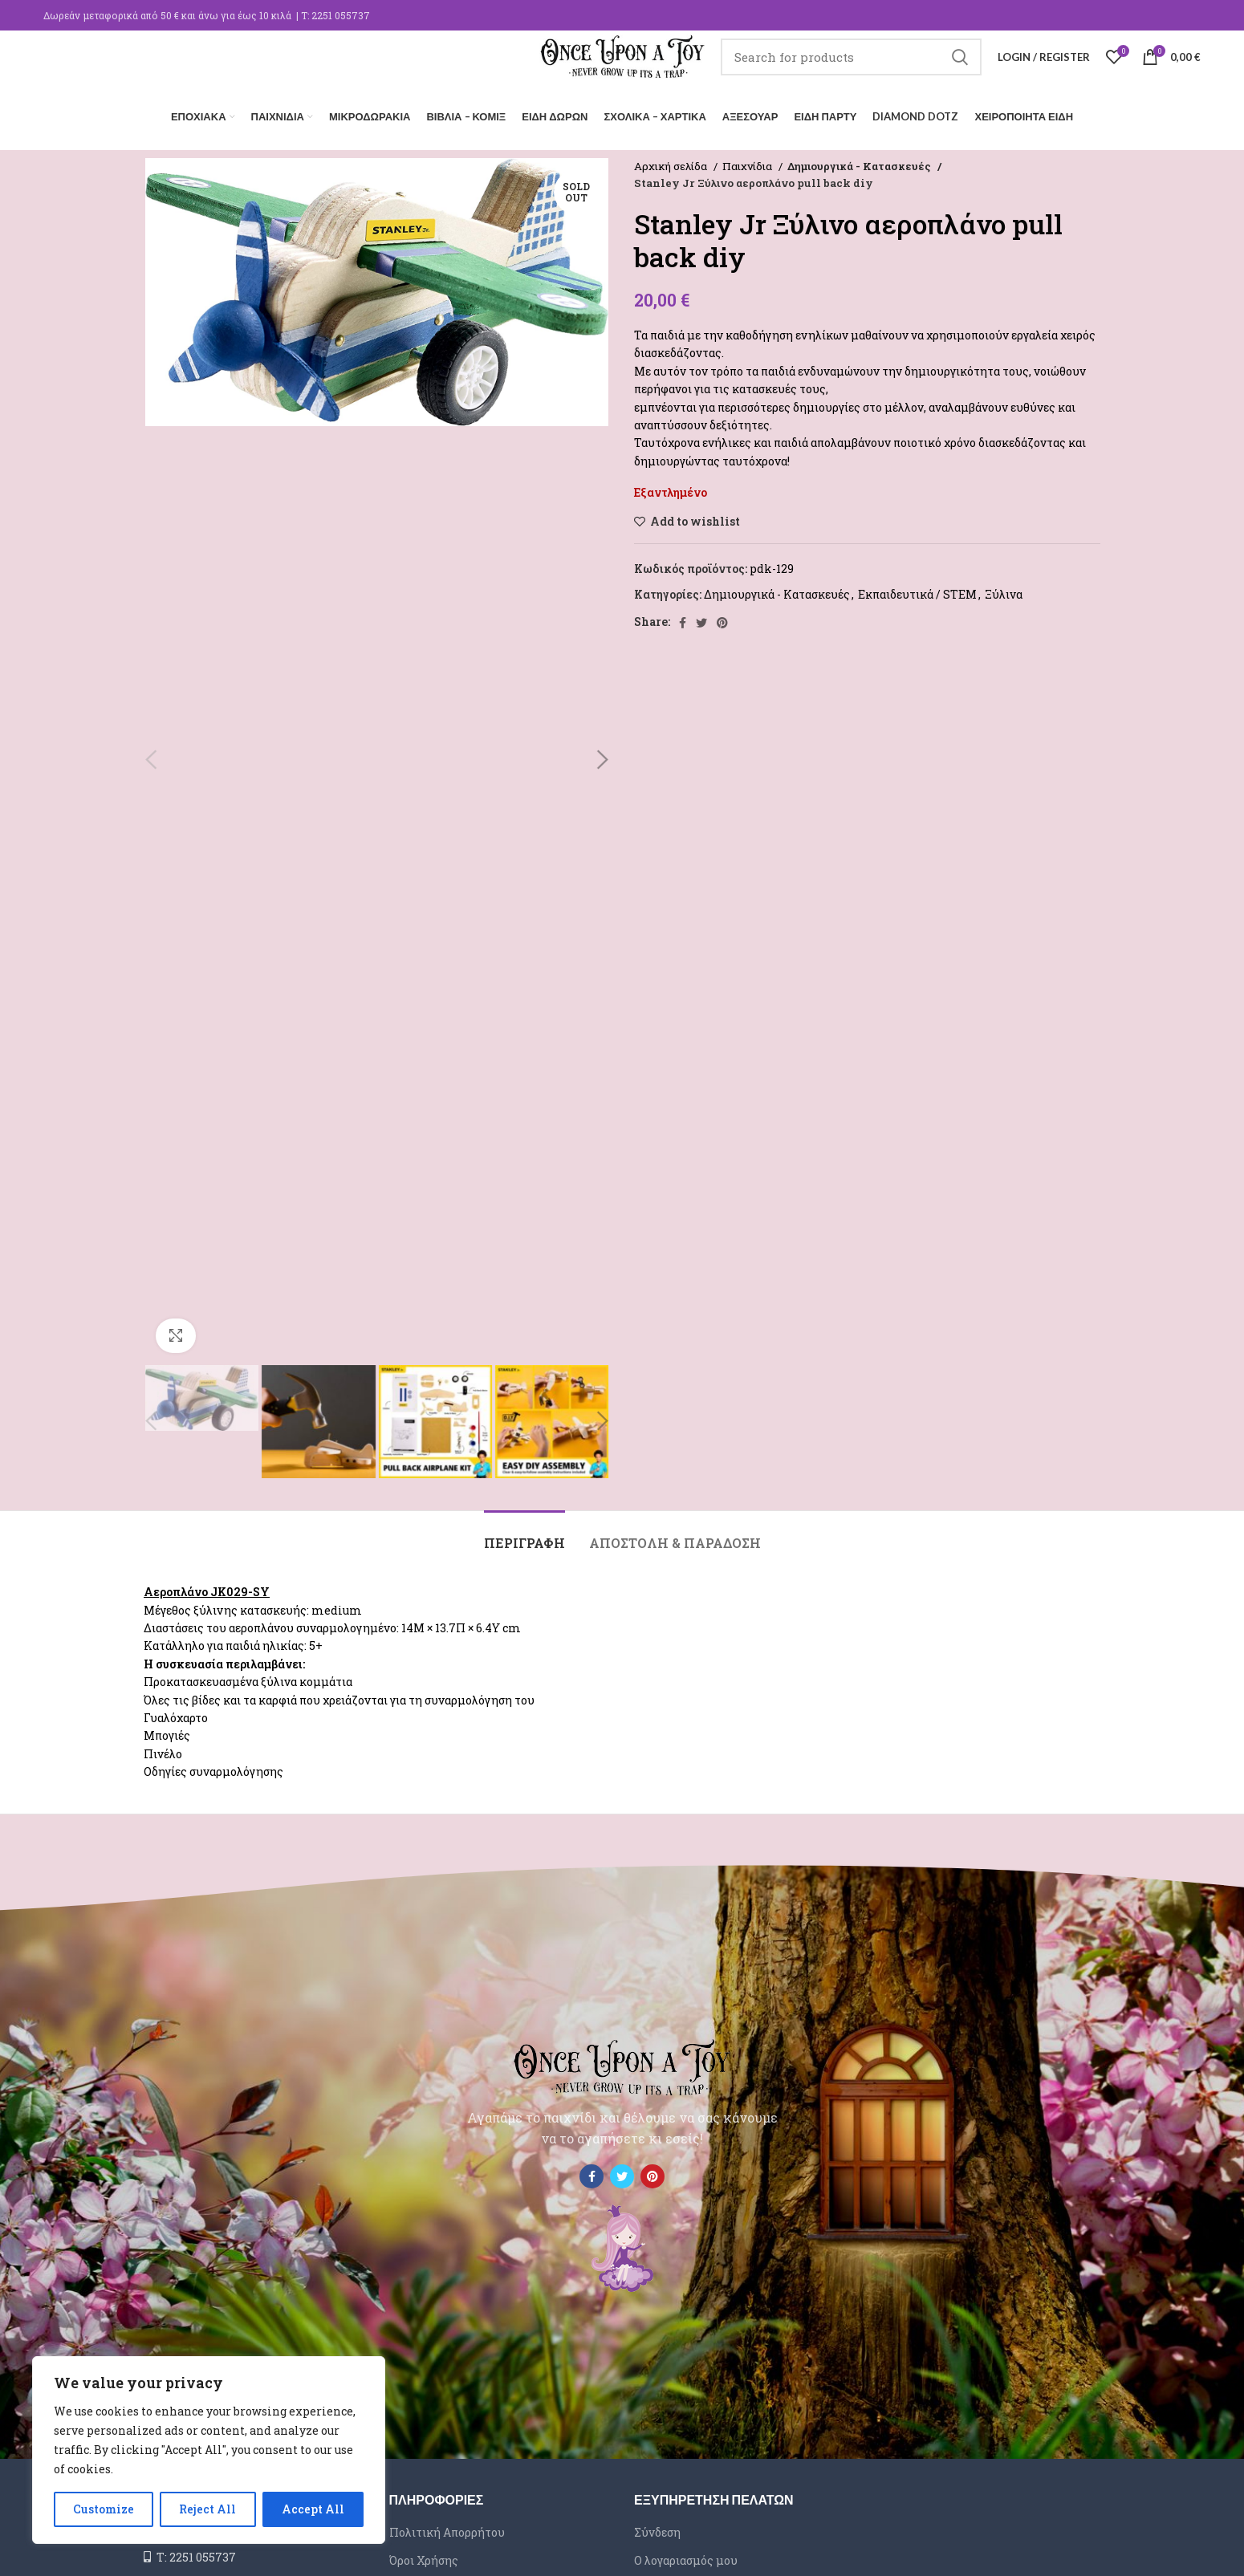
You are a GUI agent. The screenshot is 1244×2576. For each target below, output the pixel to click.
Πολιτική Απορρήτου (447, 2528)
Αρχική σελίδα (671, 162)
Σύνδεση (657, 2528)
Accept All (313, 2509)
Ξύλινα (1003, 590)
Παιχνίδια (748, 162)
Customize (103, 2509)
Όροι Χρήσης (423, 2556)
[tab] (524, 1530)
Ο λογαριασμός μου (686, 2556)
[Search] (865, 68)
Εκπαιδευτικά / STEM (917, 590)
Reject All (207, 2509)
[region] (208, 2450)
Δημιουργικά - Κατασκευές (857, 162)
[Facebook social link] (682, 618)
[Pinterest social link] (722, 618)
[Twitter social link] (701, 618)
